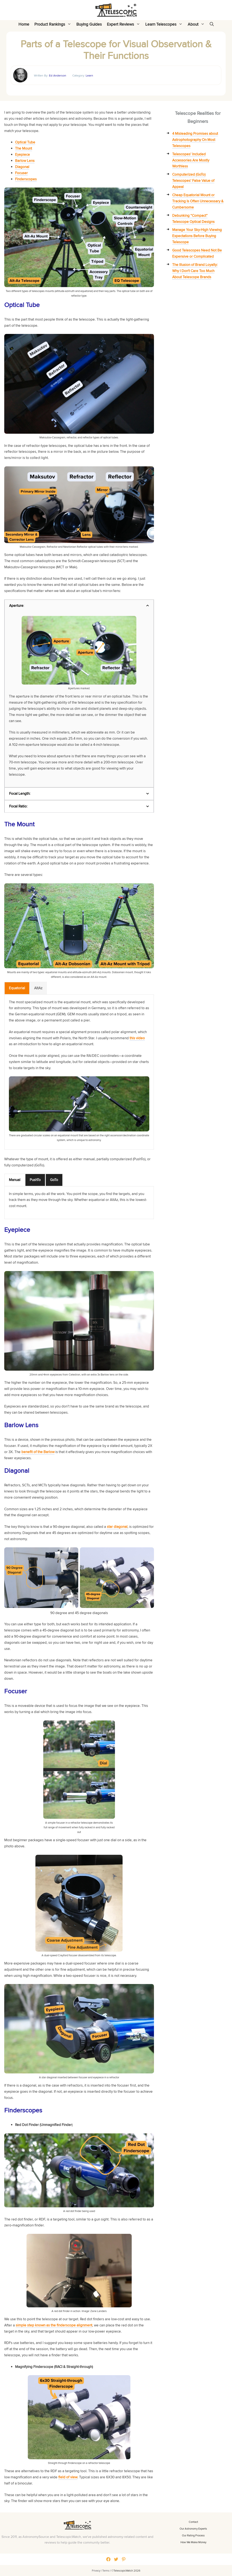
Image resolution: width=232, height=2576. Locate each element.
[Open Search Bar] (211, 24)
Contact (193, 2522)
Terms (105, 2570)
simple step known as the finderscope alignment (54, 2325)
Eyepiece (22, 154)
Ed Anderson (57, 75)
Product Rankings (54, 24)
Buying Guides (89, 24)
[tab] (16, 988)
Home (23, 24)
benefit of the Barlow (38, 1451)
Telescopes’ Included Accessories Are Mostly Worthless (190, 160)
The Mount (23, 148)
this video (137, 1038)
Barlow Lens (25, 160)
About (197, 24)
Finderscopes (26, 179)
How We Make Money (193, 2542)
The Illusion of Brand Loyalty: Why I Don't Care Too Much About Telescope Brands (195, 270)
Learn (89, 75)
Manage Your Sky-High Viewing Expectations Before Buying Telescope (197, 236)
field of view (67, 2477)
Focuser (21, 172)
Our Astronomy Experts (193, 2528)
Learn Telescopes (165, 24)
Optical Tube (25, 142)
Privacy (96, 2570)
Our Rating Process (193, 2535)
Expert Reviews (125, 24)
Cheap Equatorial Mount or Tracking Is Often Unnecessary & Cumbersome (198, 201)
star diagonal (117, 1526)
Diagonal (22, 166)
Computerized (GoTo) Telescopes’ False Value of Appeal (193, 180)
